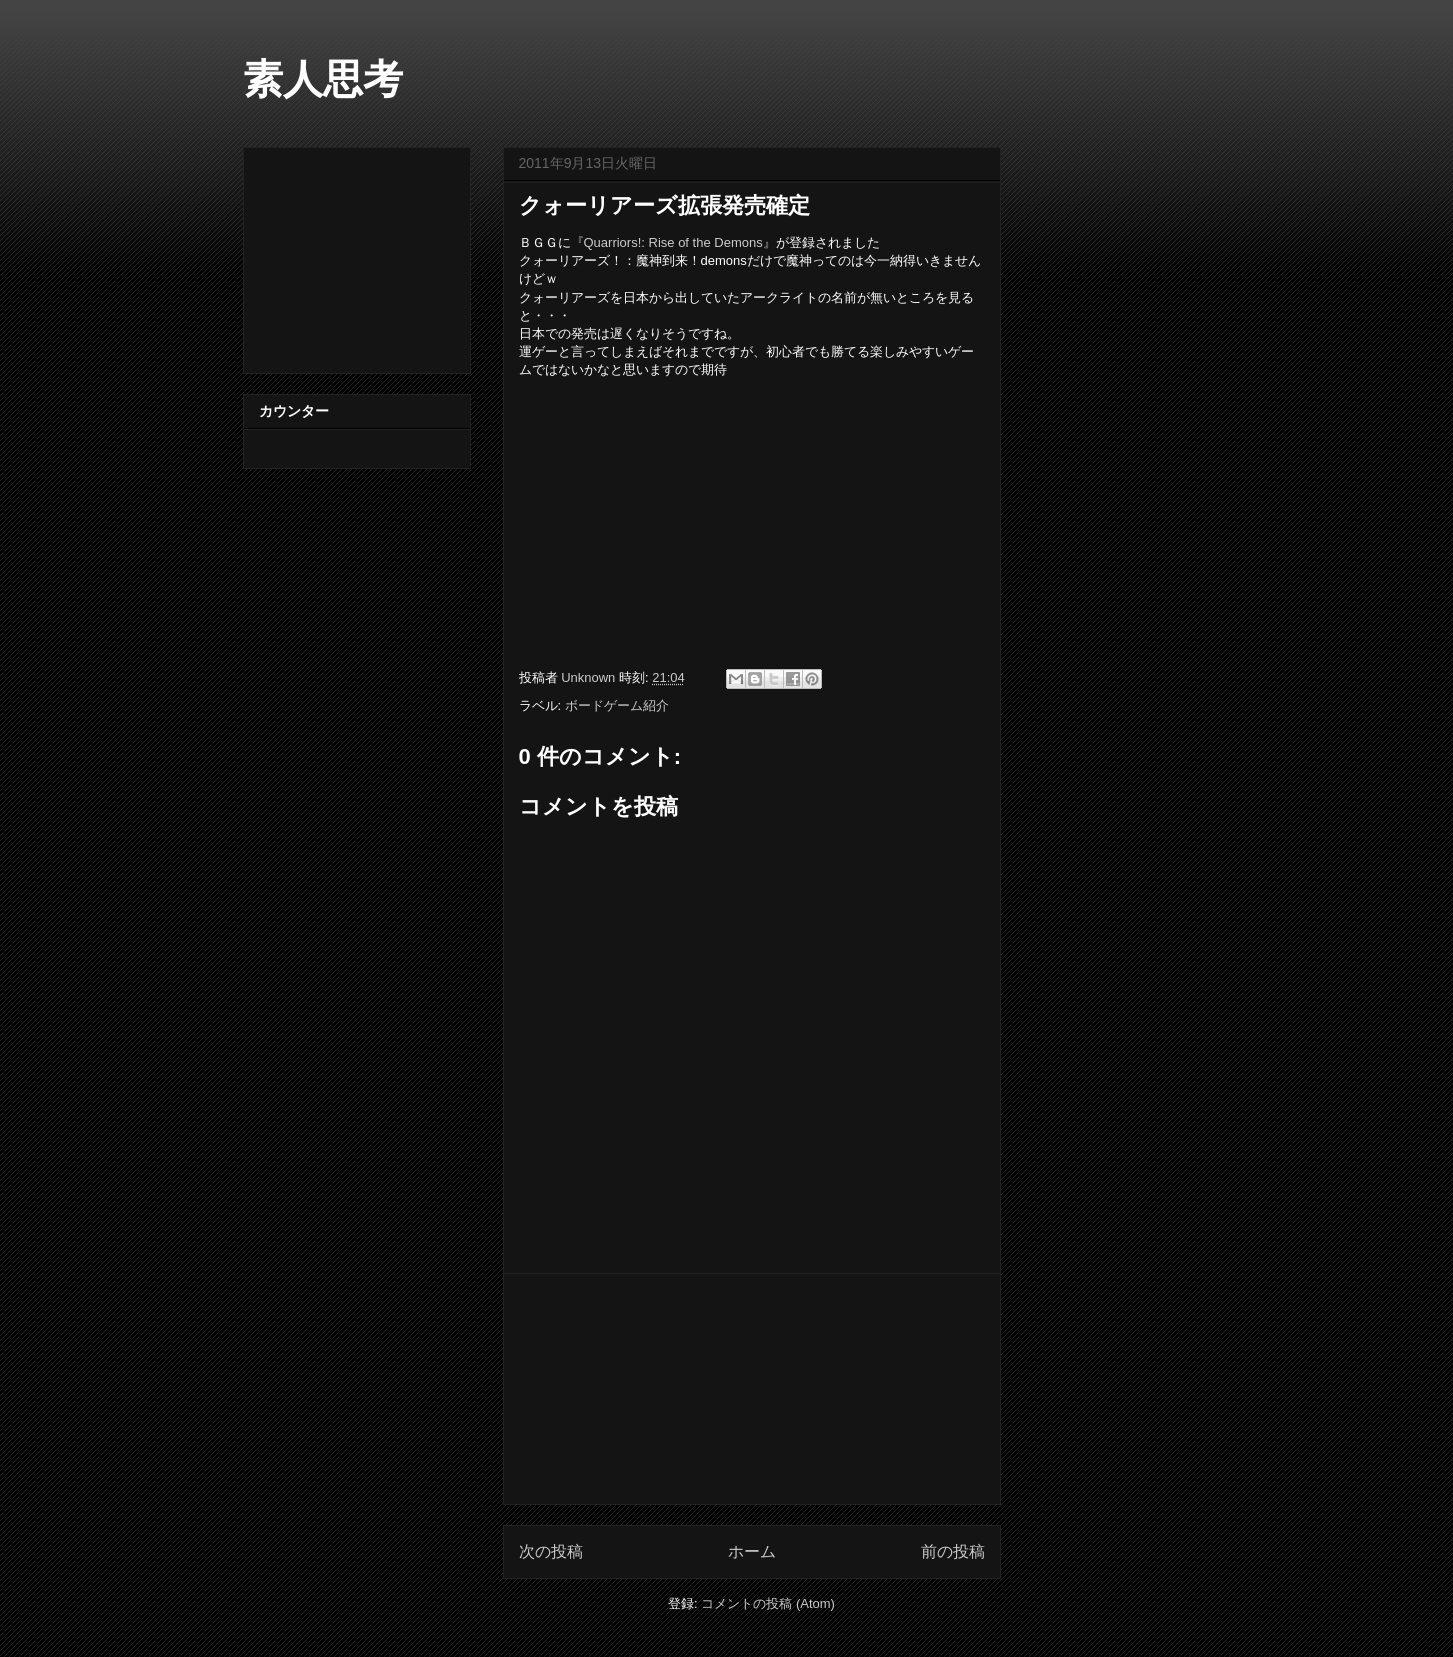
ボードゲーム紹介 (617, 705)
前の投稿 (953, 1551)
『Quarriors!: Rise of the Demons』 (673, 242)
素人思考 (323, 79)
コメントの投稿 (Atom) (768, 1603)
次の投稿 (551, 1551)
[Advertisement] (752, 1389)
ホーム (752, 1551)
